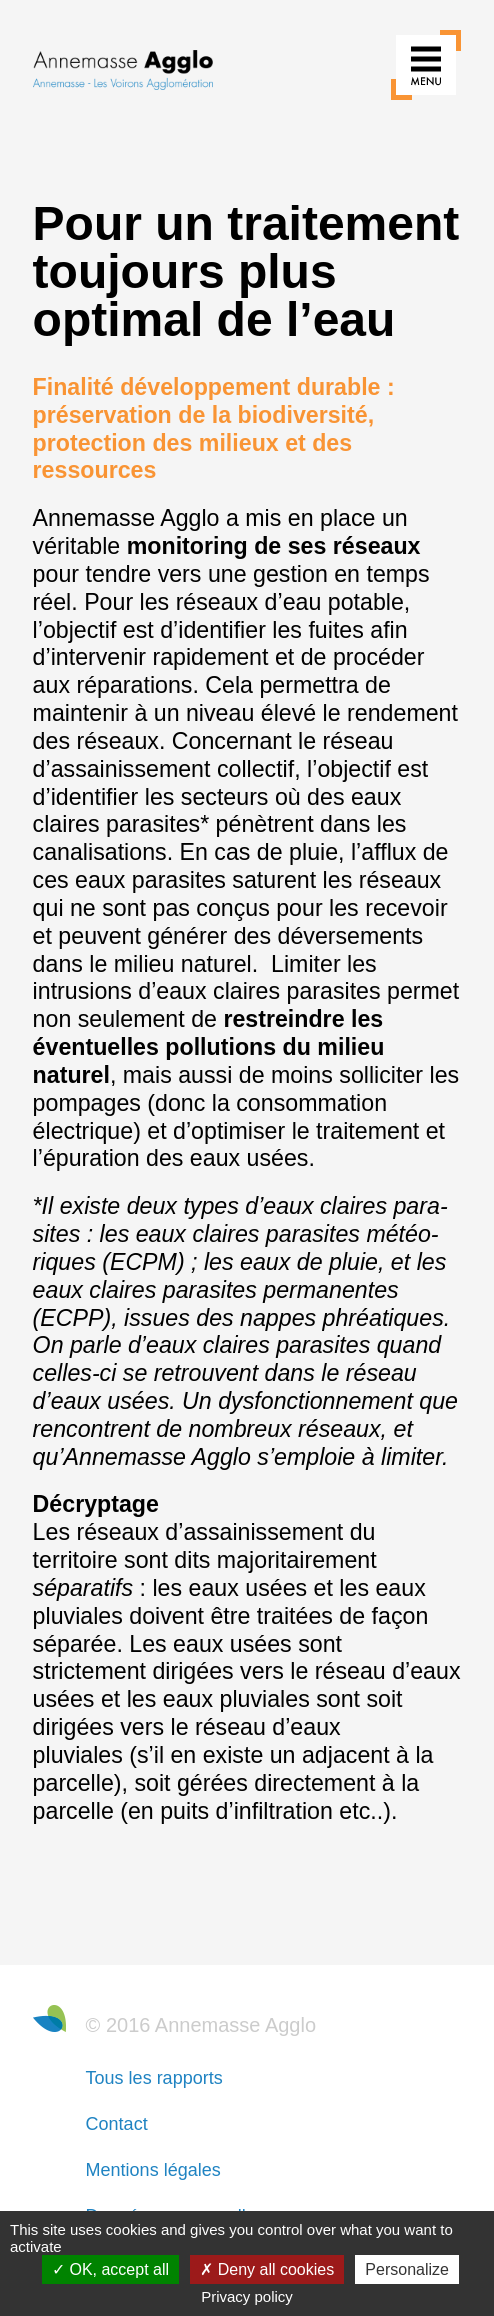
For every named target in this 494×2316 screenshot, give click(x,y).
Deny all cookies (267, 2269)
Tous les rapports (154, 2078)
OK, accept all (110, 2269)
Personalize (407, 2269)
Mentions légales (153, 2170)
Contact (117, 2124)
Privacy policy (247, 2296)
